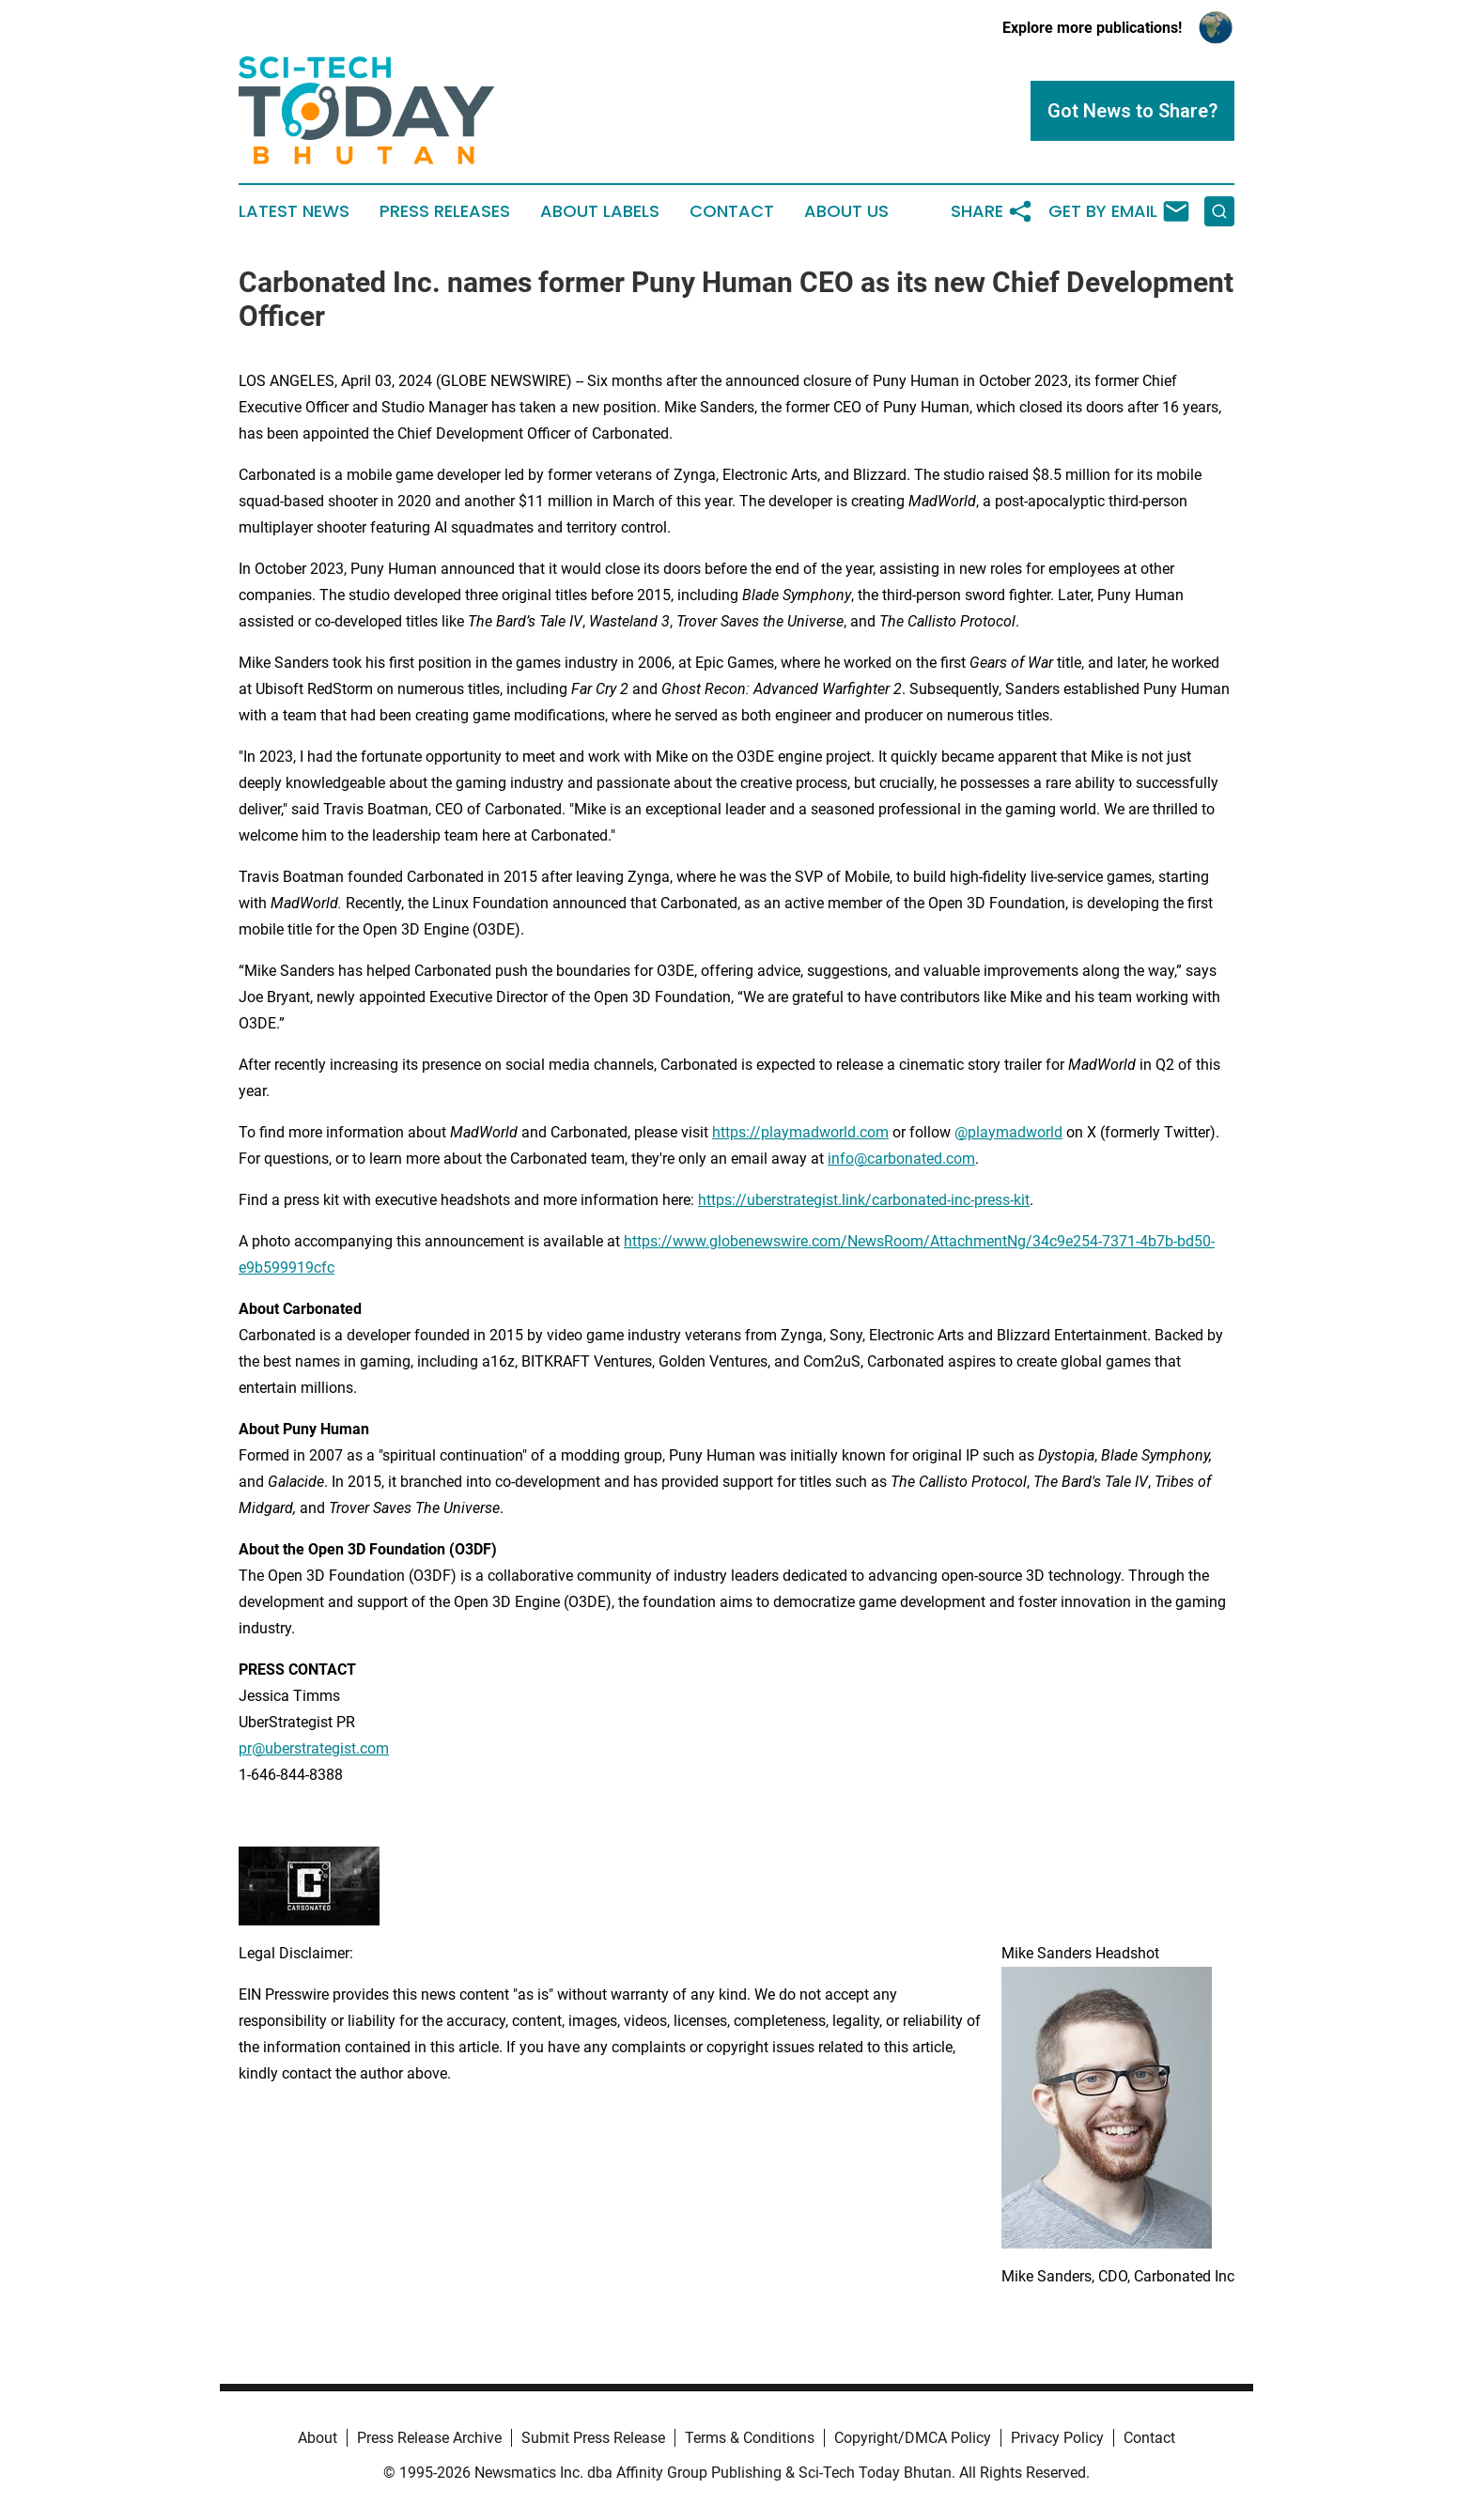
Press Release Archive (429, 2438)
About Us (846, 211)
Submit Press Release (593, 2438)
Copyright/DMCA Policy (912, 2438)
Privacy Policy (1057, 2438)
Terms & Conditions (749, 2438)
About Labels (599, 211)
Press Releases (445, 211)
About (317, 2438)
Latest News (294, 211)
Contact (732, 211)
